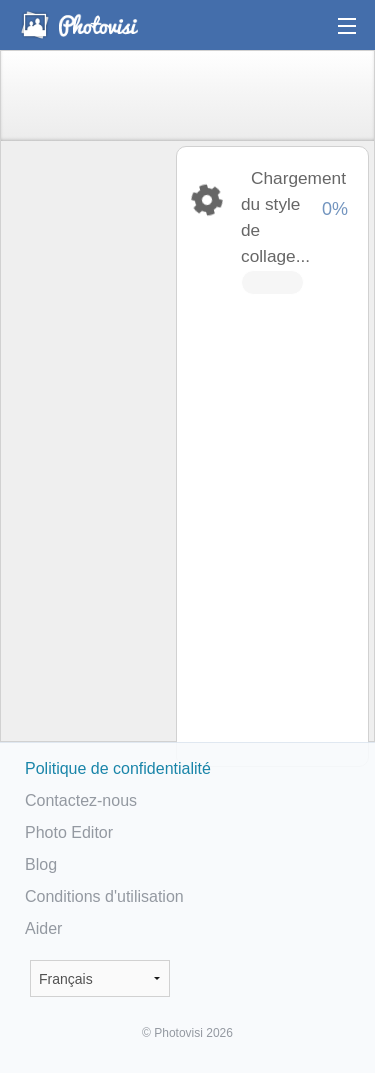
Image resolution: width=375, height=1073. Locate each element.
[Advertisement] (87, 456)
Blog (41, 864)
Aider (43, 928)
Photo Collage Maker (79, 25)
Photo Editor (69, 832)
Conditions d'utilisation (104, 896)
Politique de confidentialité (118, 768)
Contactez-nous (81, 800)
